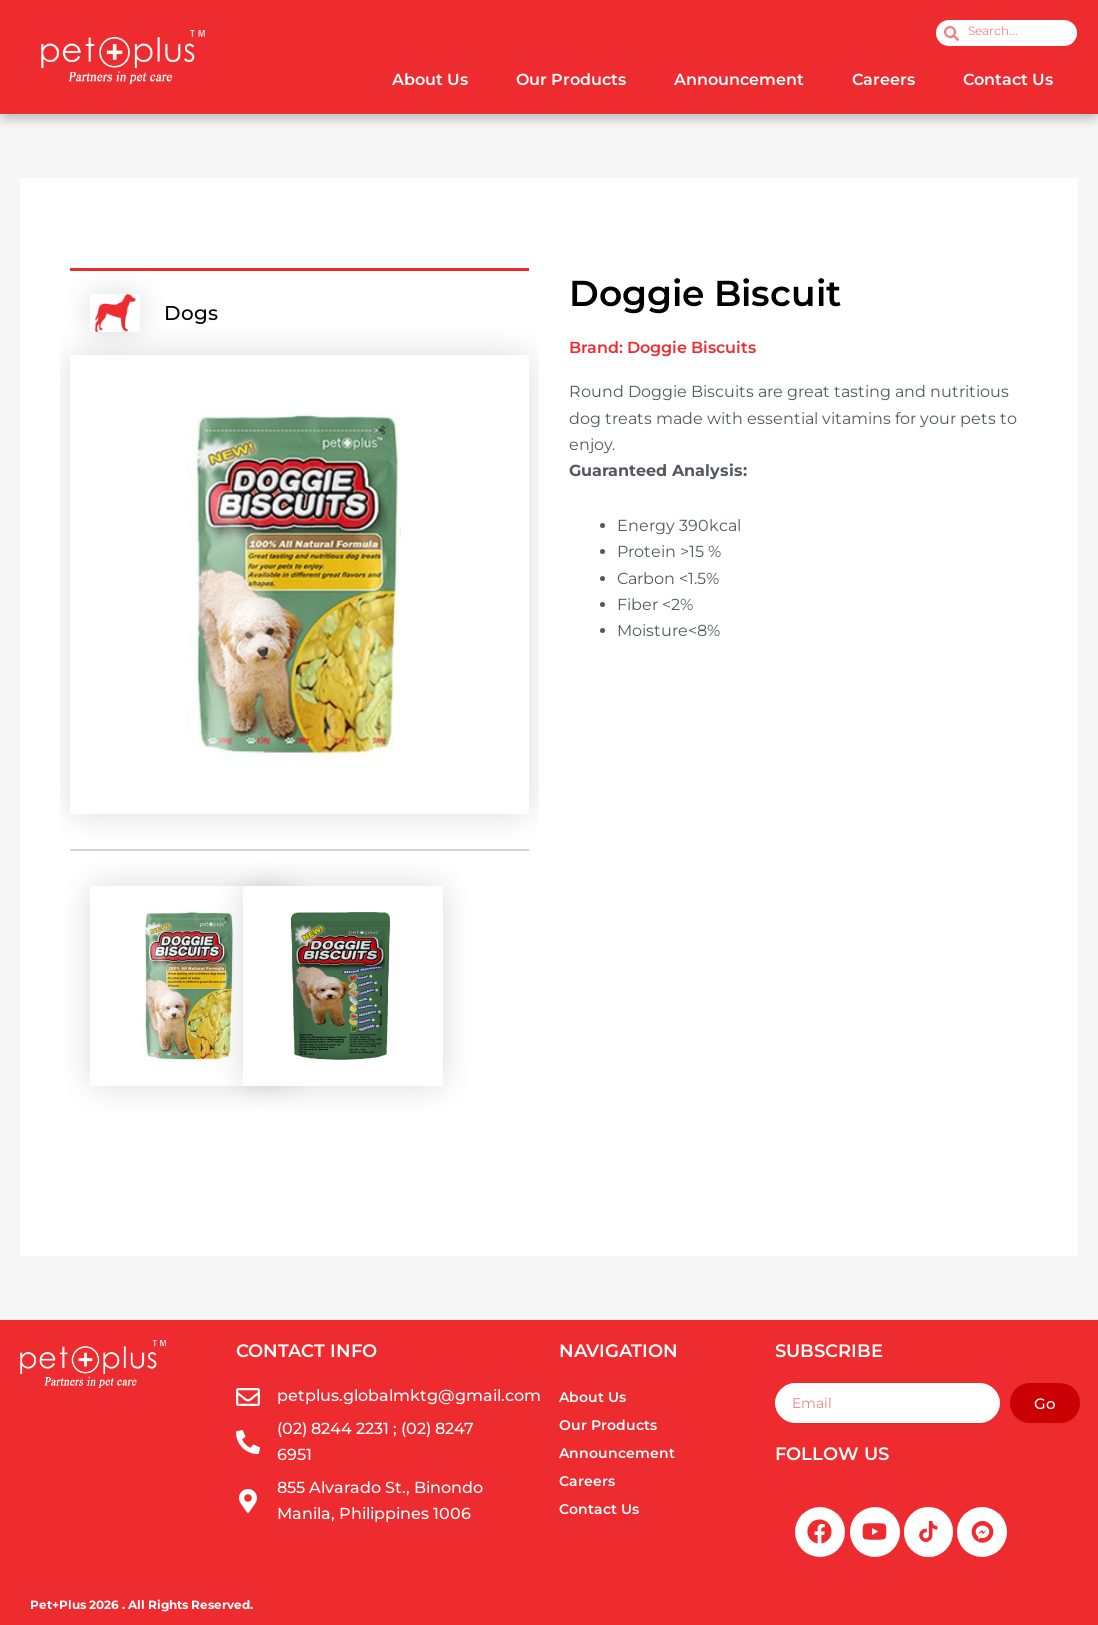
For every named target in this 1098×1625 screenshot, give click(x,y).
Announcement (739, 79)
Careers (883, 79)
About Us (430, 79)
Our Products (571, 79)
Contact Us (1008, 79)
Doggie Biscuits (691, 347)
